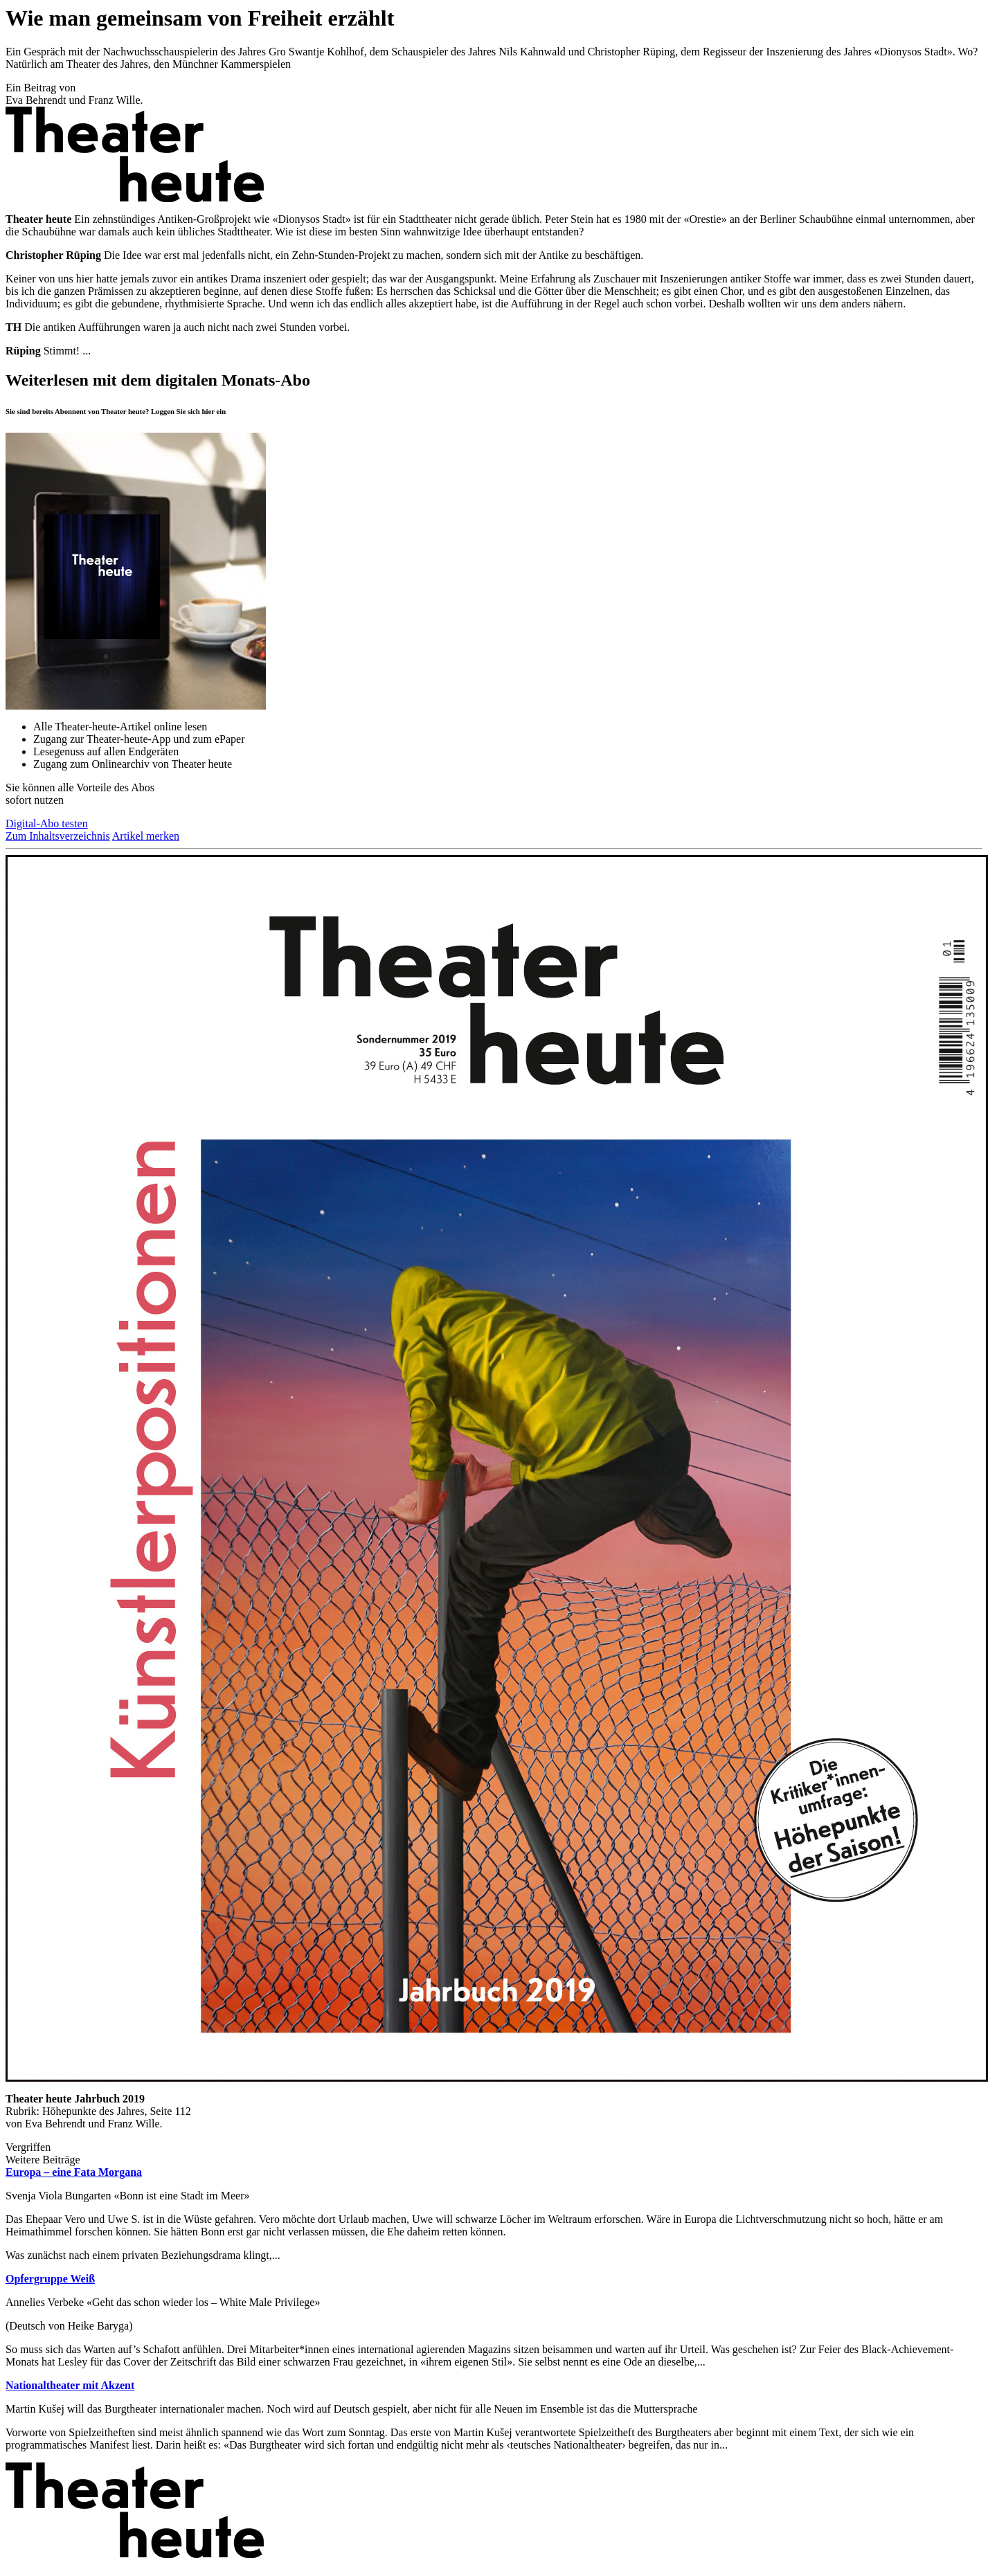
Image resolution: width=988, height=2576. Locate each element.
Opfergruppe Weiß (50, 2279)
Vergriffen (28, 2147)
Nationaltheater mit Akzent (70, 2385)
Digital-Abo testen (47, 823)
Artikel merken (145, 836)
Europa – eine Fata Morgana (74, 2172)
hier (208, 411)
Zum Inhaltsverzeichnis (58, 836)
